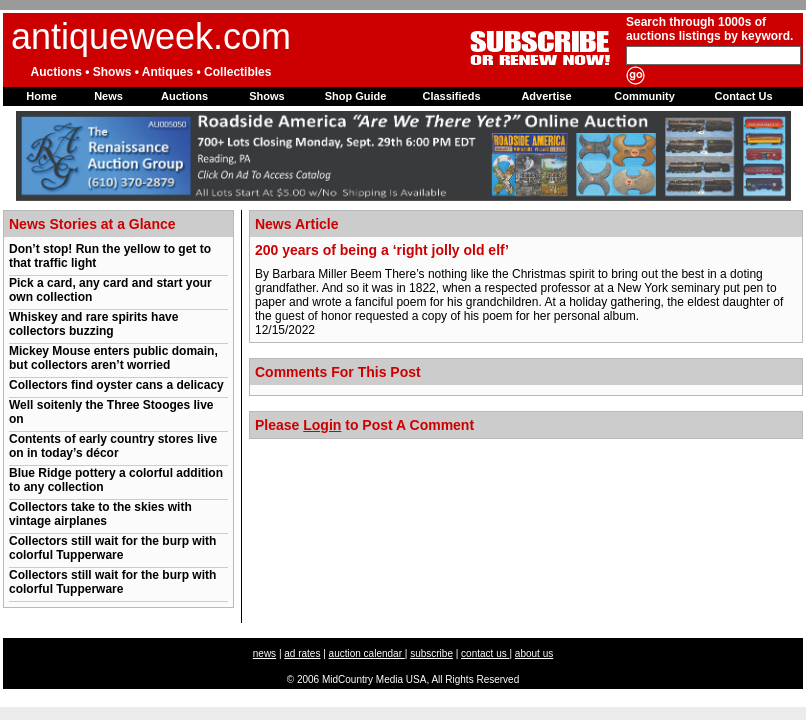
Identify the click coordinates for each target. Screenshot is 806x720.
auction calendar (367, 653)
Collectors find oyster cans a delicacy (116, 385)
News (108, 96)
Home (41, 96)
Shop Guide (356, 96)
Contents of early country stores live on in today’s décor (113, 446)
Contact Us (743, 96)
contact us (485, 653)
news (264, 653)
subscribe (431, 653)
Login (322, 425)
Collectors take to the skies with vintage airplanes (100, 514)
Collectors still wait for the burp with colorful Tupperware (112, 548)
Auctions (184, 96)
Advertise (546, 96)
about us (534, 653)
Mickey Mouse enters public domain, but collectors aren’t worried (113, 358)
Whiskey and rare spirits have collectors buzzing (93, 324)
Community (644, 96)
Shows (266, 96)
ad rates (302, 653)
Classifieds (451, 96)
